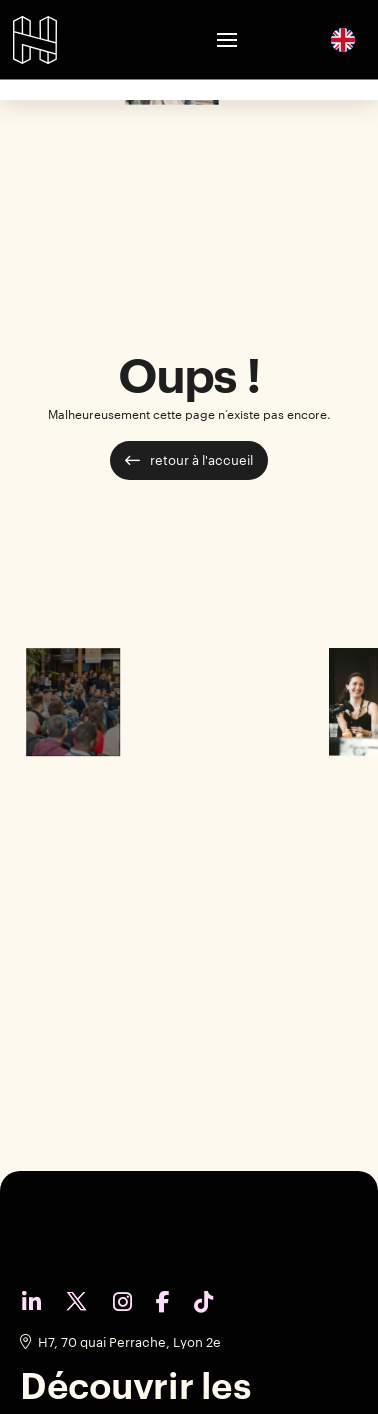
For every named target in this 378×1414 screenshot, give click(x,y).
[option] (343, 40)
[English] (343, 39)
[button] (227, 40)
